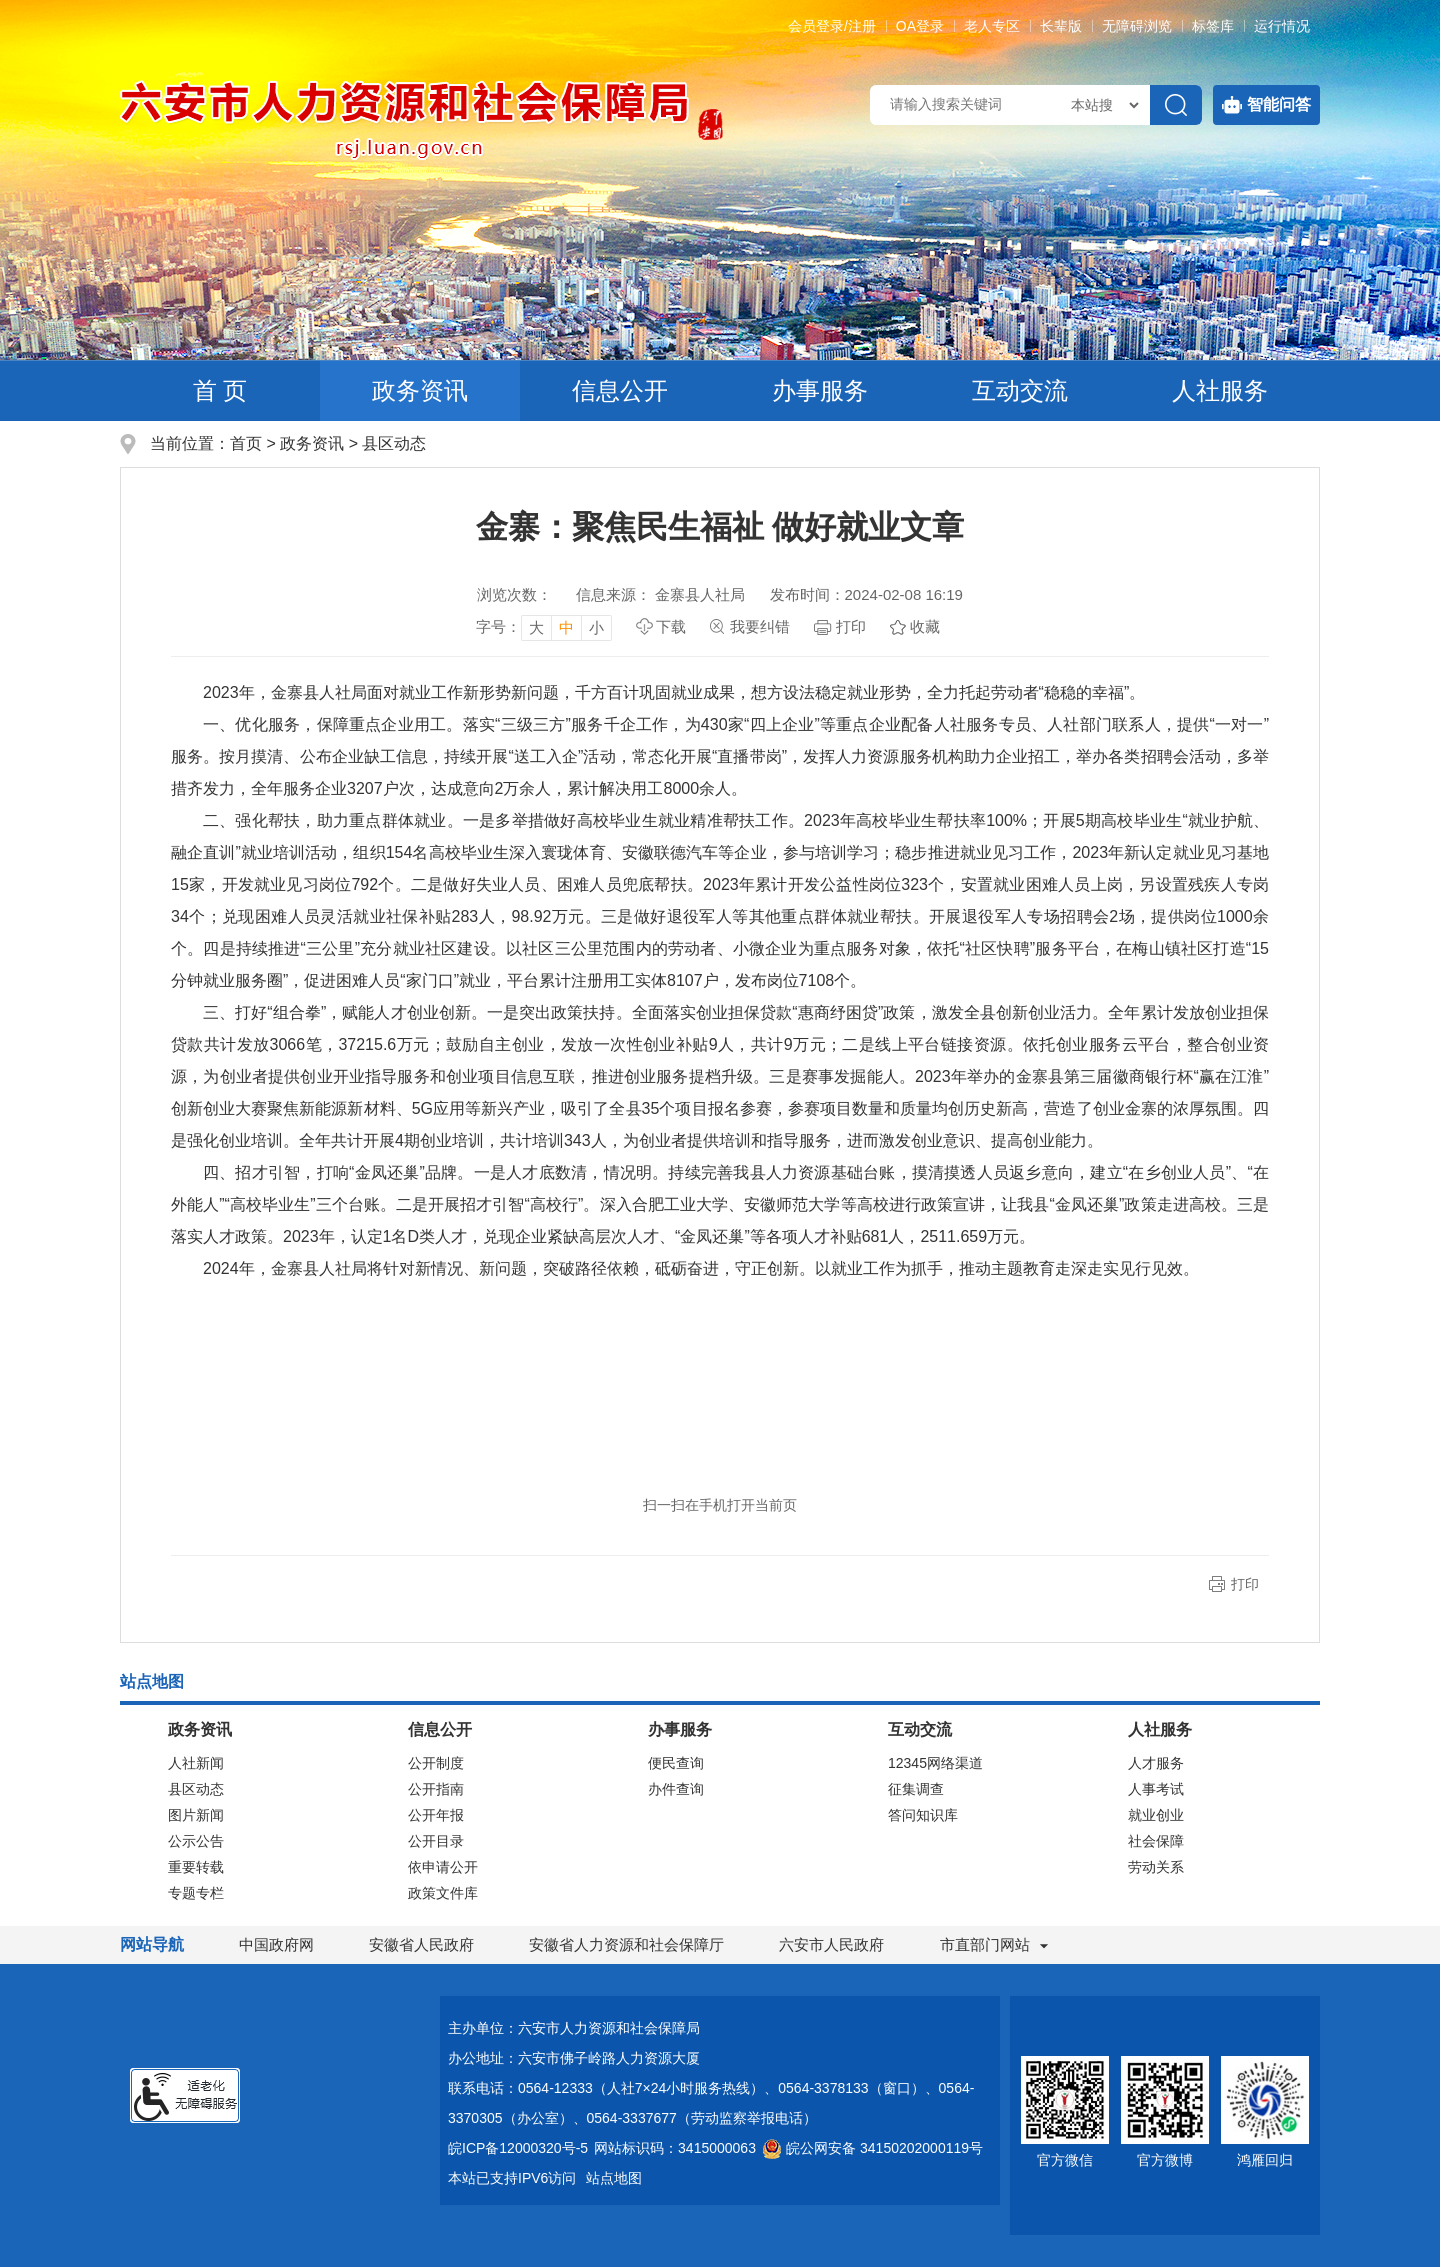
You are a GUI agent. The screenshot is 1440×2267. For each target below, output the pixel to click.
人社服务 (1220, 390)
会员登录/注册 (832, 26)
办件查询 (676, 1789)
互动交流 (1020, 390)
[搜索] (1176, 105)
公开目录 (436, 1841)
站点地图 (614, 2178)
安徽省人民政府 (421, 1944)
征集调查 (916, 1789)
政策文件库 (443, 1893)
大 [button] (536, 627)
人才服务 (1156, 1763)
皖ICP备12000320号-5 (518, 2148)
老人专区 (992, 26)
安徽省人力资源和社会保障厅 (626, 1944)
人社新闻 (196, 1763)
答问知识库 (923, 1815)
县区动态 (394, 443)
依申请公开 (443, 1867)
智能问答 (1266, 105)
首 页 (220, 390)
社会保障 (1156, 1841)
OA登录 (920, 26)
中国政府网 (276, 1944)
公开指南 (436, 1789)
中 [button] (566, 627)
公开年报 (436, 1815)
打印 (851, 626)
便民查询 (676, 1763)
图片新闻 (196, 1815)
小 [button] (596, 627)
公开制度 (436, 1763)
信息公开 (620, 390)
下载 (671, 626)
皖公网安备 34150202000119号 (872, 2148)
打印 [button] (1245, 1584)
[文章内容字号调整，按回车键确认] (544, 627)
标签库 (1213, 26)
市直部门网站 (994, 1944)
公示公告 (196, 1841)
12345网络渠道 (935, 1763)
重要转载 (196, 1867)
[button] (1061, 26)
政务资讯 (420, 390)
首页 (246, 443)
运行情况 (1282, 26)
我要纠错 (760, 626)
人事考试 (1156, 1789)
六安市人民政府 (831, 1944)
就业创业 (1156, 1815)
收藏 (925, 626)
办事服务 (820, 390)
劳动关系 (1156, 1867)
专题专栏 (196, 1893)
